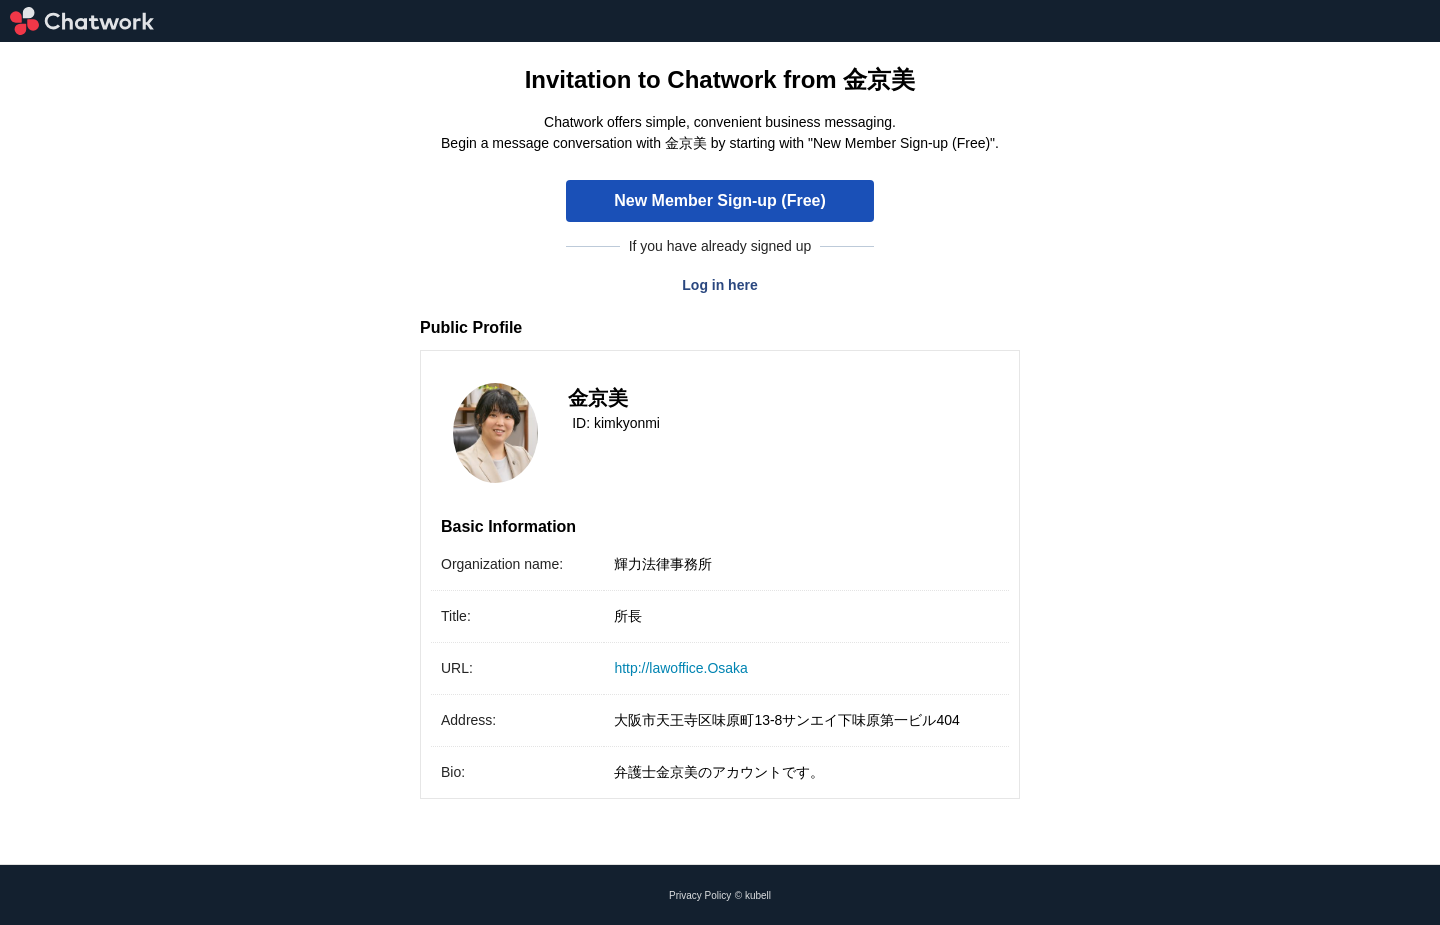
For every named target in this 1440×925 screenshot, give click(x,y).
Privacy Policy (700, 895)
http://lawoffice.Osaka (680, 668)
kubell (758, 895)
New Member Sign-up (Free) (720, 200)
